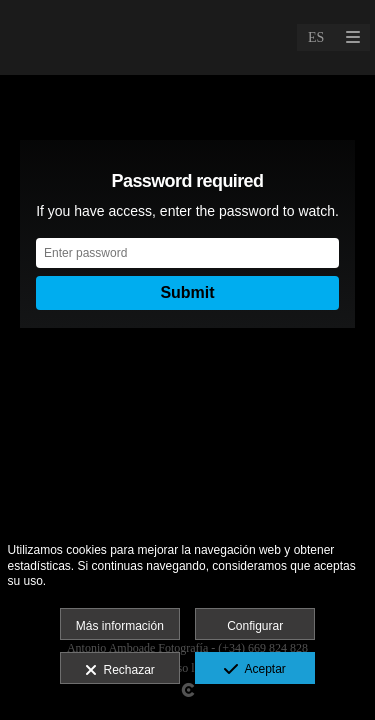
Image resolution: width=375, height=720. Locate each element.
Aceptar (254, 670)
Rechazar (120, 671)
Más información (120, 626)
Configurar (255, 626)
